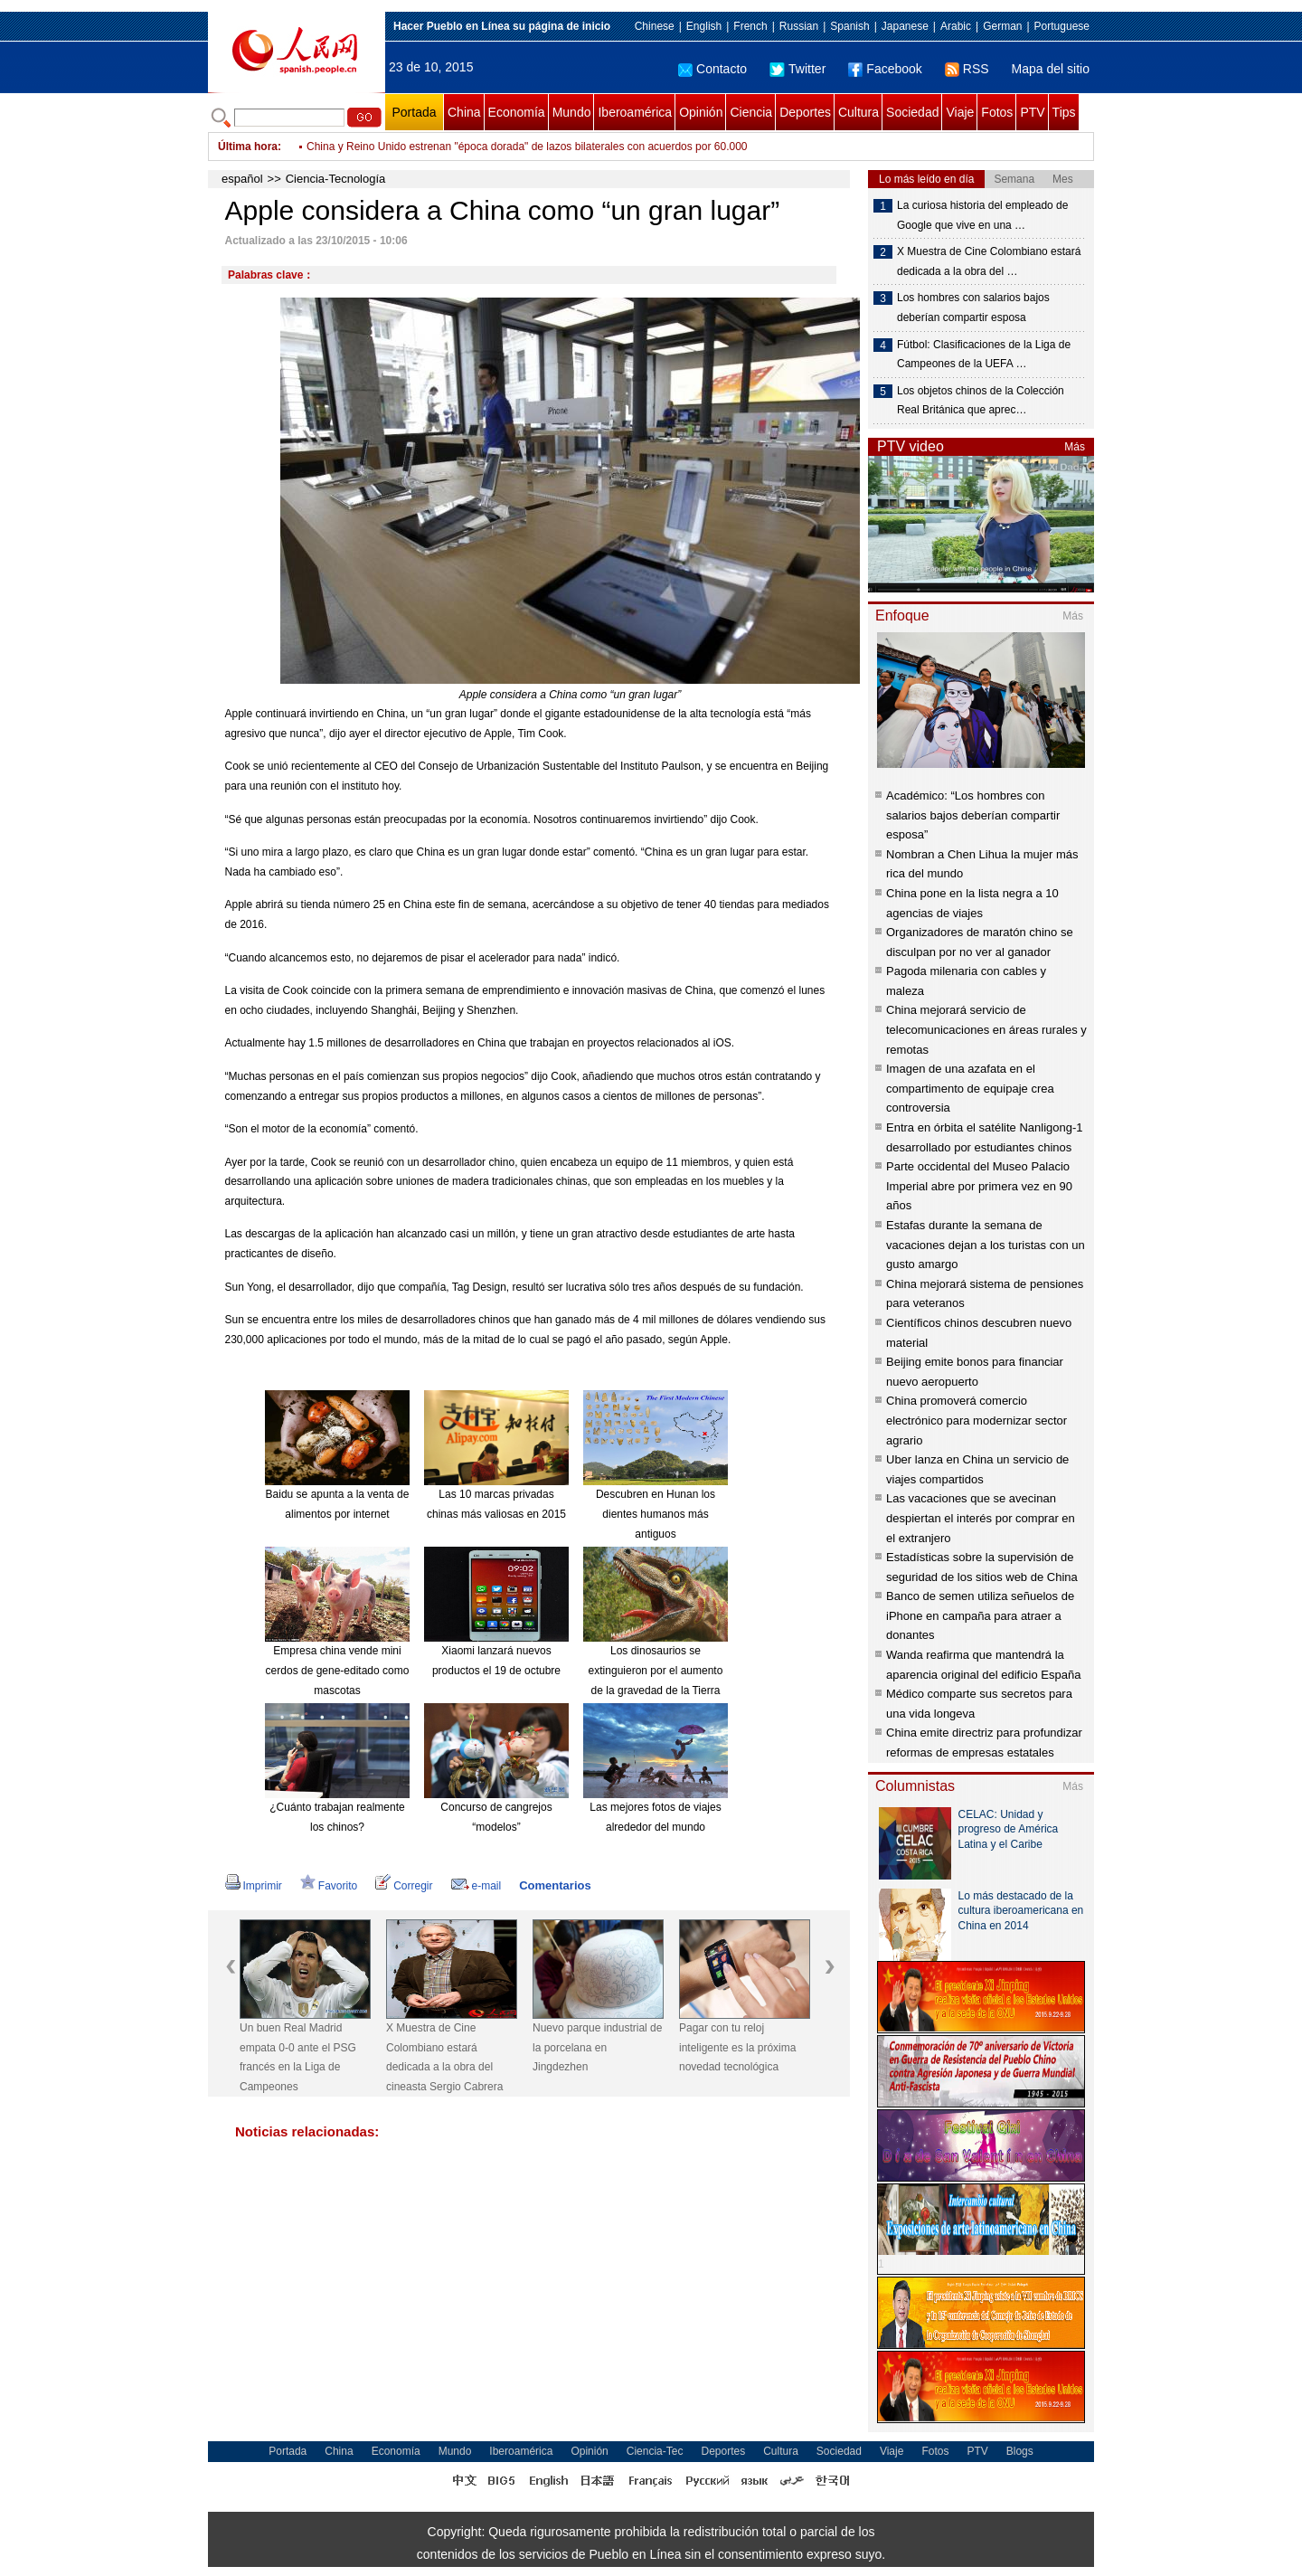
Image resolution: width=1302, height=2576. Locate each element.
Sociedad (912, 112)
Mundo (571, 112)
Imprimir (253, 1886)
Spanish (849, 26)
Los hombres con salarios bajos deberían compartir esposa (973, 307)
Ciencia (751, 112)
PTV (1032, 112)
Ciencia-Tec (655, 2451)
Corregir (403, 1886)
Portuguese (1062, 26)
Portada (414, 112)
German (1002, 26)
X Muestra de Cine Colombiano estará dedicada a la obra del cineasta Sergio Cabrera (444, 2057)
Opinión (700, 112)
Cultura (858, 112)
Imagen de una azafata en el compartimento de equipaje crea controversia (970, 1088)
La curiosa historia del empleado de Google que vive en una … (982, 215)
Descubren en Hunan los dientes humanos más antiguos (655, 1513)
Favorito (328, 1886)
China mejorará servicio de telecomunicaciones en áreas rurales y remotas (986, 1029)
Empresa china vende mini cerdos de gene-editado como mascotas (338, 1670)
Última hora (248, 146)
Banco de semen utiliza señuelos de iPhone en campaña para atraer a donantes (980, 1615)
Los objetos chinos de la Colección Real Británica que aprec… (980, 400)
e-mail (476, 1886)
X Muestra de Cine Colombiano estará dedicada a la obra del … (988, 261)
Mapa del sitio (1051, 69)
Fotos (997, 112)
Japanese (905, 26)
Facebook (884, 69)
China (464, 112)
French (750, 26)
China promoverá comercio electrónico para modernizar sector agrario (976, 1420)
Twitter (797, 69)
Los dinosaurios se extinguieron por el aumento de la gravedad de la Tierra (656, 1670)
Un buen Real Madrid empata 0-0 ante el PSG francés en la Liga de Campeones (298, 2057)
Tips (1064, 112)
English (704, 26)
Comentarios (554, 1885)
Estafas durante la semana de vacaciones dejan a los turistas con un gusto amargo (985, 1244)
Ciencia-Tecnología (336, 178)
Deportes (805, 112)
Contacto (712, 69)
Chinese (655, 26)
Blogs (1019, 2451)
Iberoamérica (635, 112)
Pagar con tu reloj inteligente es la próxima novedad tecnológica (737, 2047)
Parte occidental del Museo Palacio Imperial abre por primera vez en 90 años (979, 1186)
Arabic (955, 26)
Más (1074, 446)
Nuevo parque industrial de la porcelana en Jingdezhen (597, 2047)
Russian (798, 26)
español (242, 178)
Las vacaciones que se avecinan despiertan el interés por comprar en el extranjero (980, 1518)
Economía (516, 112)
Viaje (960, 112)
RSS (967, 69)
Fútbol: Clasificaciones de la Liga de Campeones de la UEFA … (984, 354)
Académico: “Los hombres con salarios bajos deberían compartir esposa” (973, 815)
